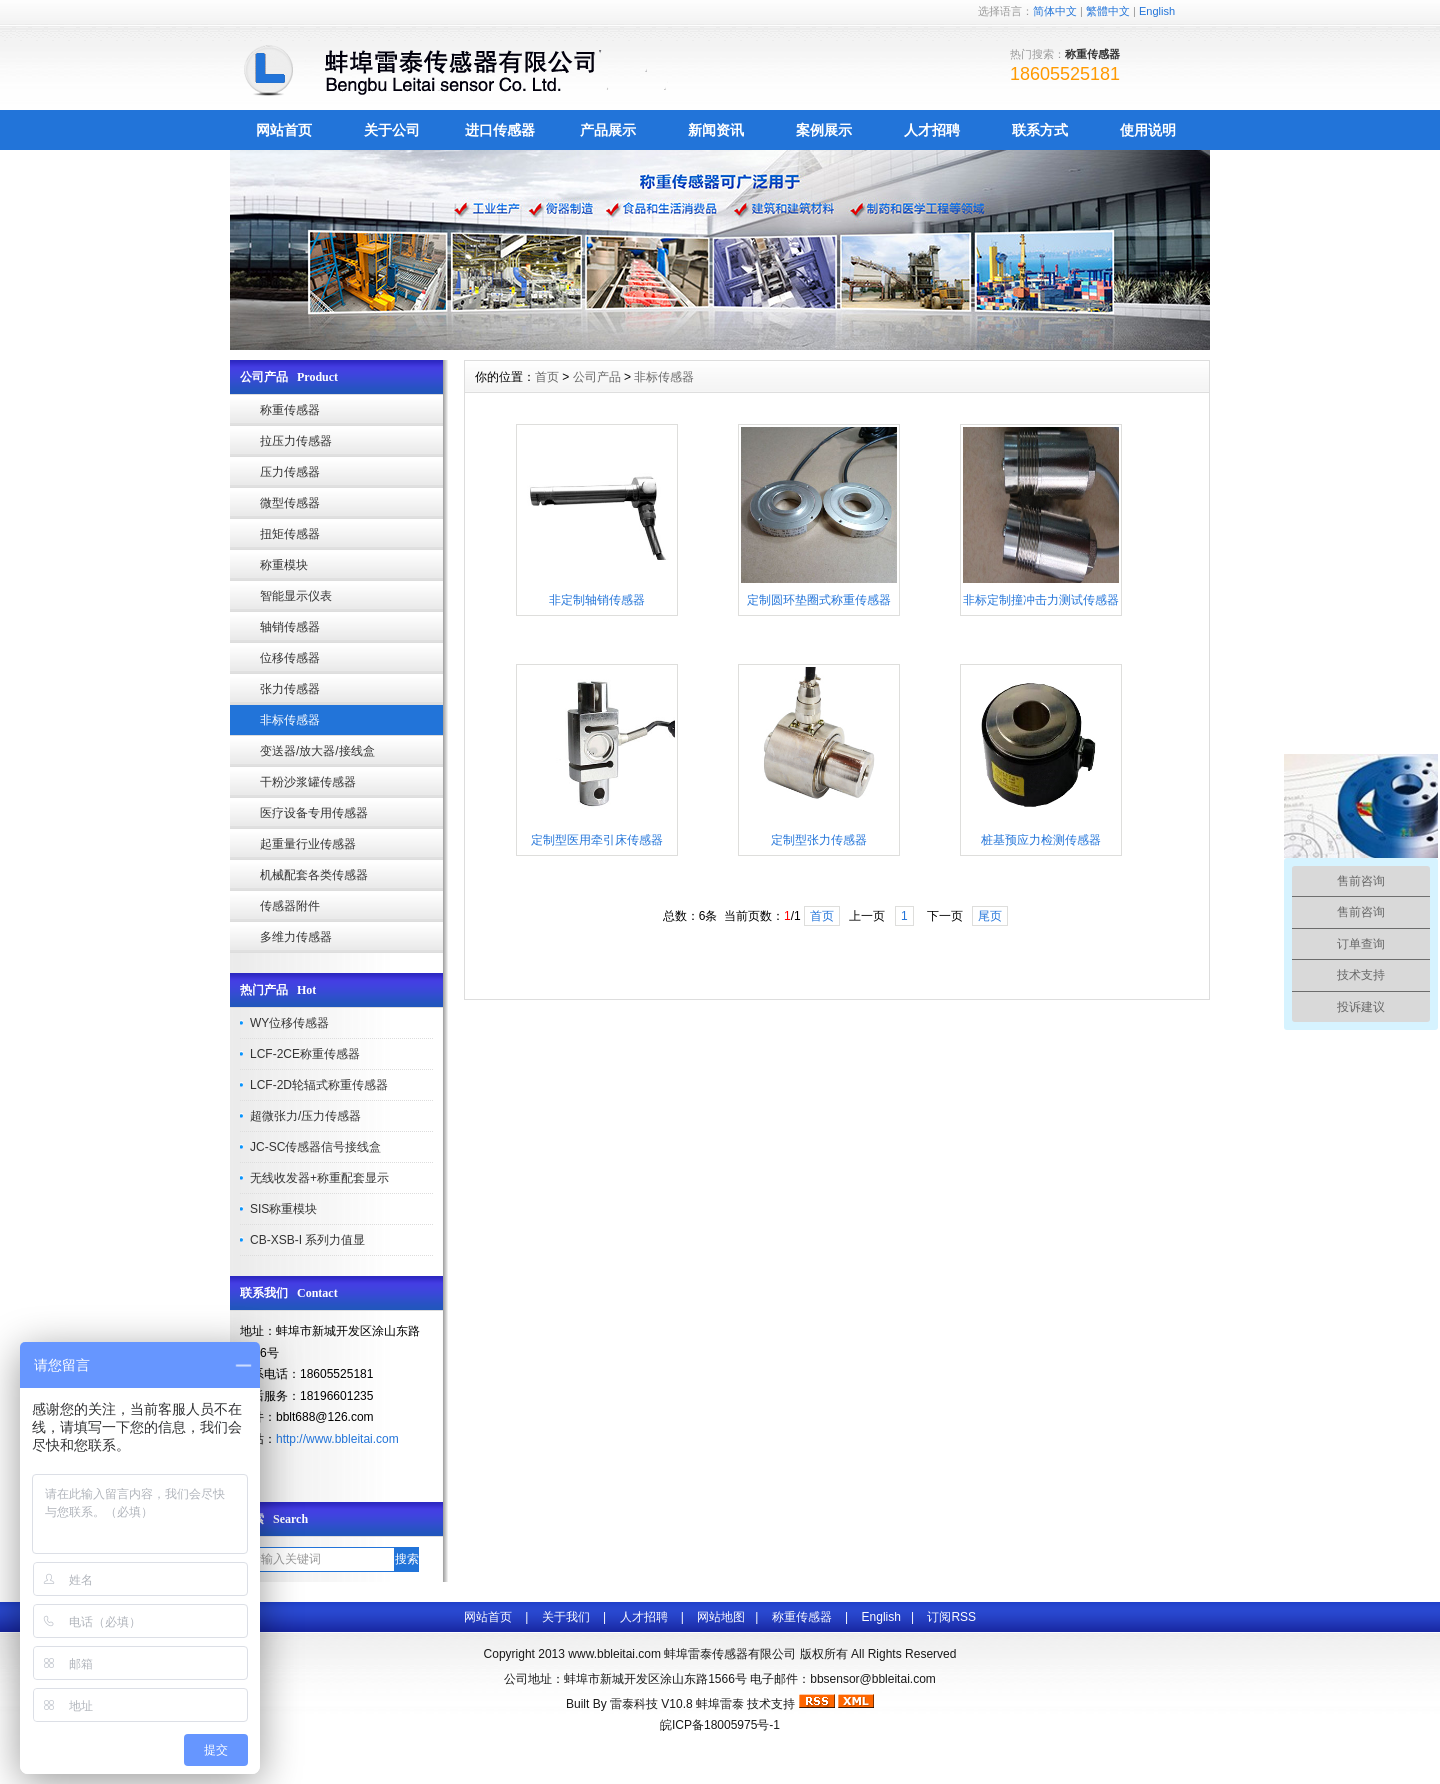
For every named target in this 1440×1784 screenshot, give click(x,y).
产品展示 (608, 130)
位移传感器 (290, 658)
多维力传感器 (296, 937)
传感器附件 (290, 906)
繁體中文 (1108, 11)
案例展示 (824, 130)
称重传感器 (290, 410)
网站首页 (284, 130)
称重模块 (284, 565)
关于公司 (392, 130)
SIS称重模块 (283, 1209)
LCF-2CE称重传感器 (305, 1054)
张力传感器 (290, 689)
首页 (547, 377)
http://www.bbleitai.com (337, 1439)
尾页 (990, 916)
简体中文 (1055, 11)
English (1157, 11)
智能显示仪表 (296, 596)
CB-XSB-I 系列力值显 (307, 1240)
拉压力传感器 (296, 441)
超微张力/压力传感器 (305, 1116)
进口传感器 (500, 130)
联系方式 (1040, 130)
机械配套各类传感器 (314, 875)
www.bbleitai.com (614, 1654)
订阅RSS (951, 1617)
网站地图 (721, 1617)
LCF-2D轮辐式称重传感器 (319, 1085)
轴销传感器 (290, 627)
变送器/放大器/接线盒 (317, 751)
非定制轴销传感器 (597, 600)
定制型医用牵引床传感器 (597, 840)
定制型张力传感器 (819, 840)
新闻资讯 (716, 130)
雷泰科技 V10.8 (653, 1704)
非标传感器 (290, 720)
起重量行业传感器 (308, 844)
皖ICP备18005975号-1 (720, 1725)
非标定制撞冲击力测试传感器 (1041, 600)
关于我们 (566, 1617)
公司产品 (597, 377)
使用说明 (1148, 130)
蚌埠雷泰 (720, 1704)
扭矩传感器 (290, 534)
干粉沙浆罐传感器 (308, 782)
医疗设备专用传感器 (314, 813)
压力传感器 (290, 472)
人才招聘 (932, 130)
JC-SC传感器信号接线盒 (315, 1147)
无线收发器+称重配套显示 (319, 1178)
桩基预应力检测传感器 (1041, 840)
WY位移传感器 (289, 1023)
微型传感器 (290, 503)
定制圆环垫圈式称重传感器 (819, 600)
